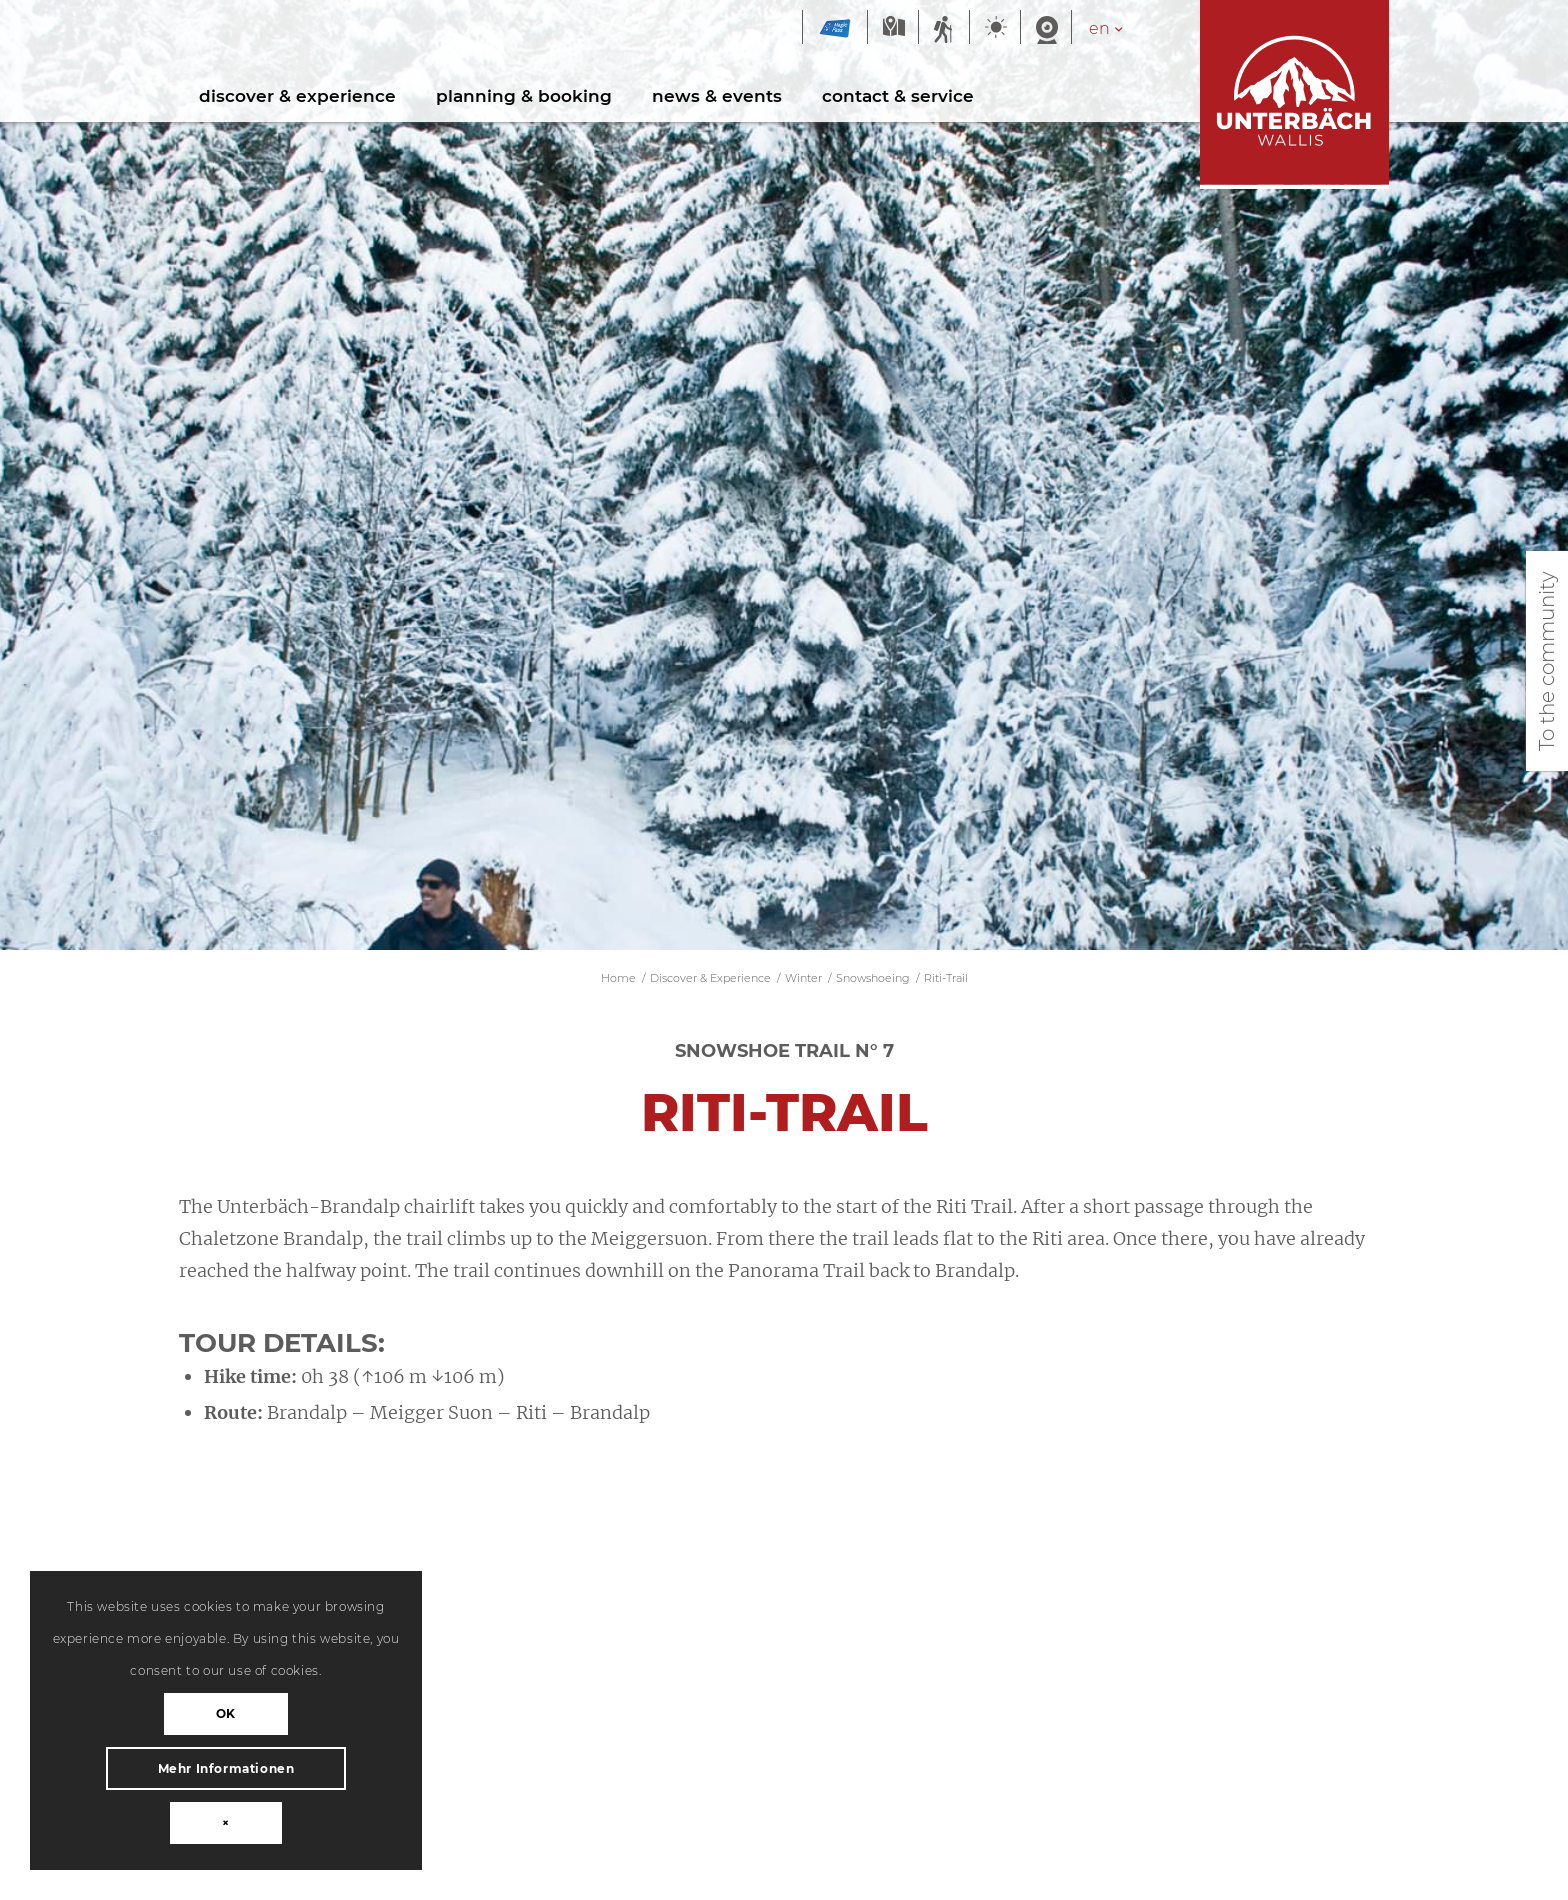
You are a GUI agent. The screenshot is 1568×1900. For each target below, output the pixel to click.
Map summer (893, 28)
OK (226, 1713)
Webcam (1046, 28)
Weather (995, 28)
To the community (1547, 661)
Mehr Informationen (226, 1768)
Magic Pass (835, 28)
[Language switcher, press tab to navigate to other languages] (1116, 28)
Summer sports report (944, 28)
